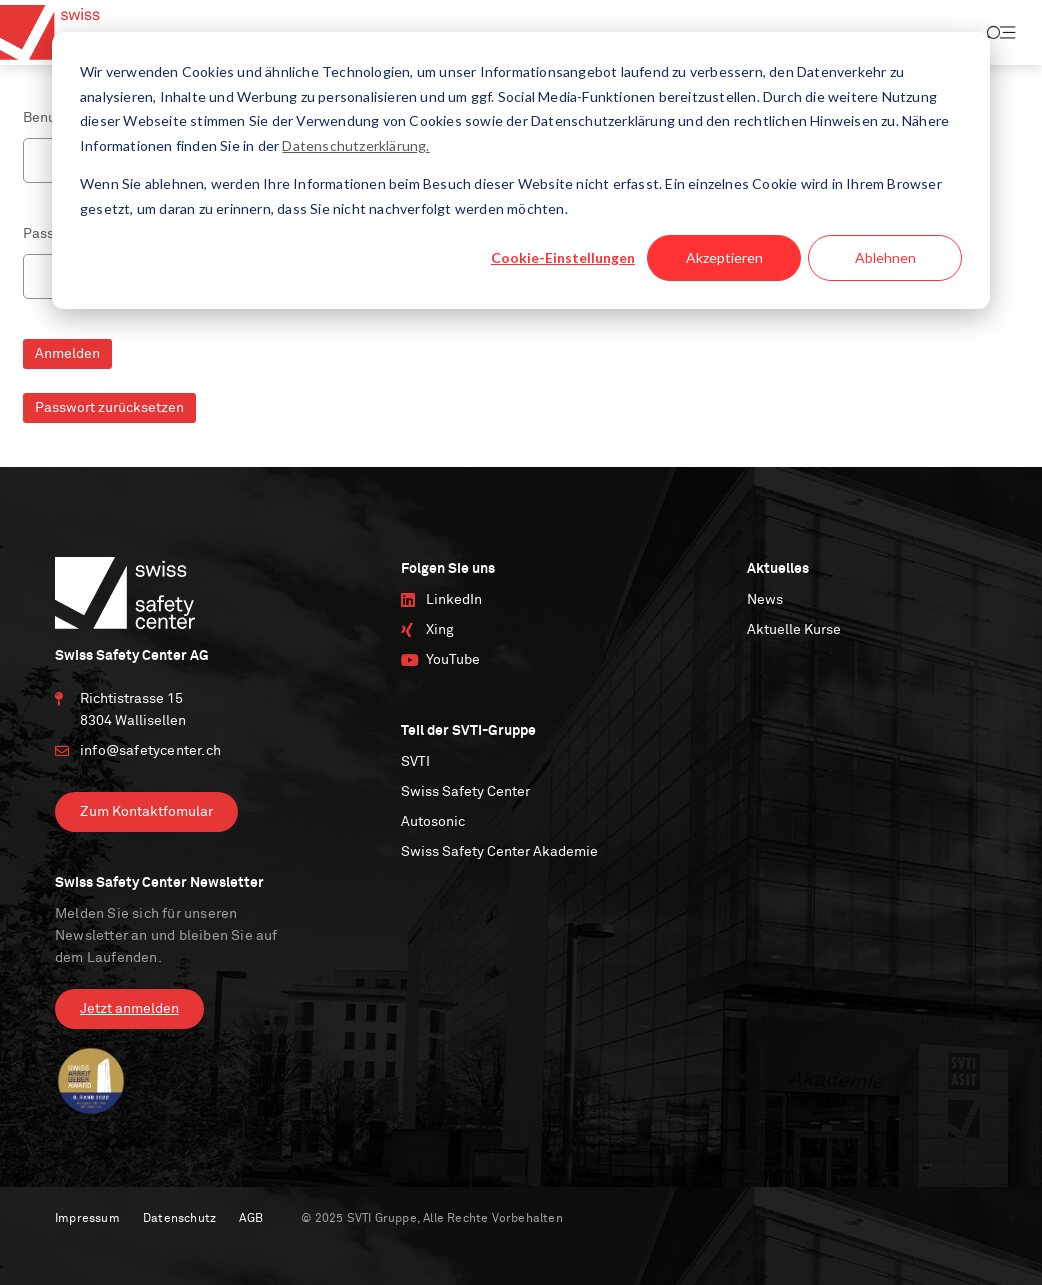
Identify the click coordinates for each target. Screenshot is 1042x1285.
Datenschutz (179, 1219)
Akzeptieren (724, 257)
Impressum (87, 1219)
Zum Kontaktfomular (146, 812)
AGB (251, 1219)
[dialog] (521, 170)
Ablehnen (885, 257)
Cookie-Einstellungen (563, 257)
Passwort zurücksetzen (109, 408)
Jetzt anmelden (129, 1009)
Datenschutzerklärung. (355, 145)
